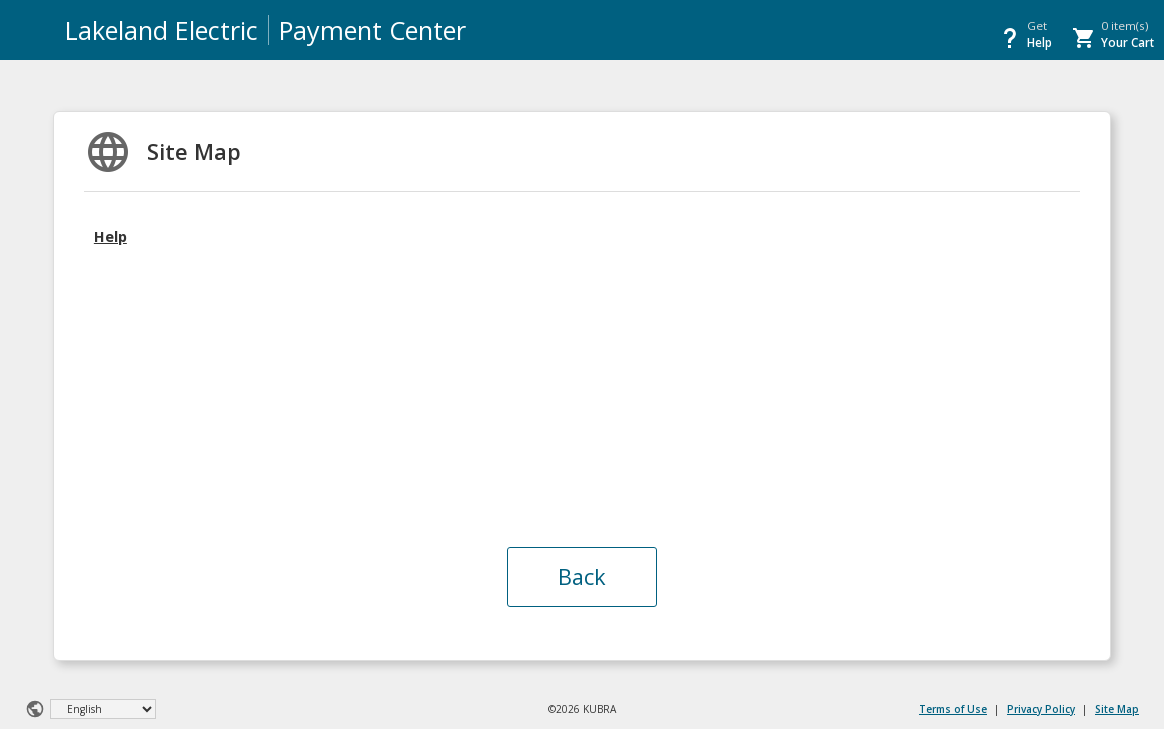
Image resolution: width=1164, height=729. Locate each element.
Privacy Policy (1041, 709)
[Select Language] (103, 709)
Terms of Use (953, 709)
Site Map (1117, 709)
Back (582, 576)
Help (110, 236)
